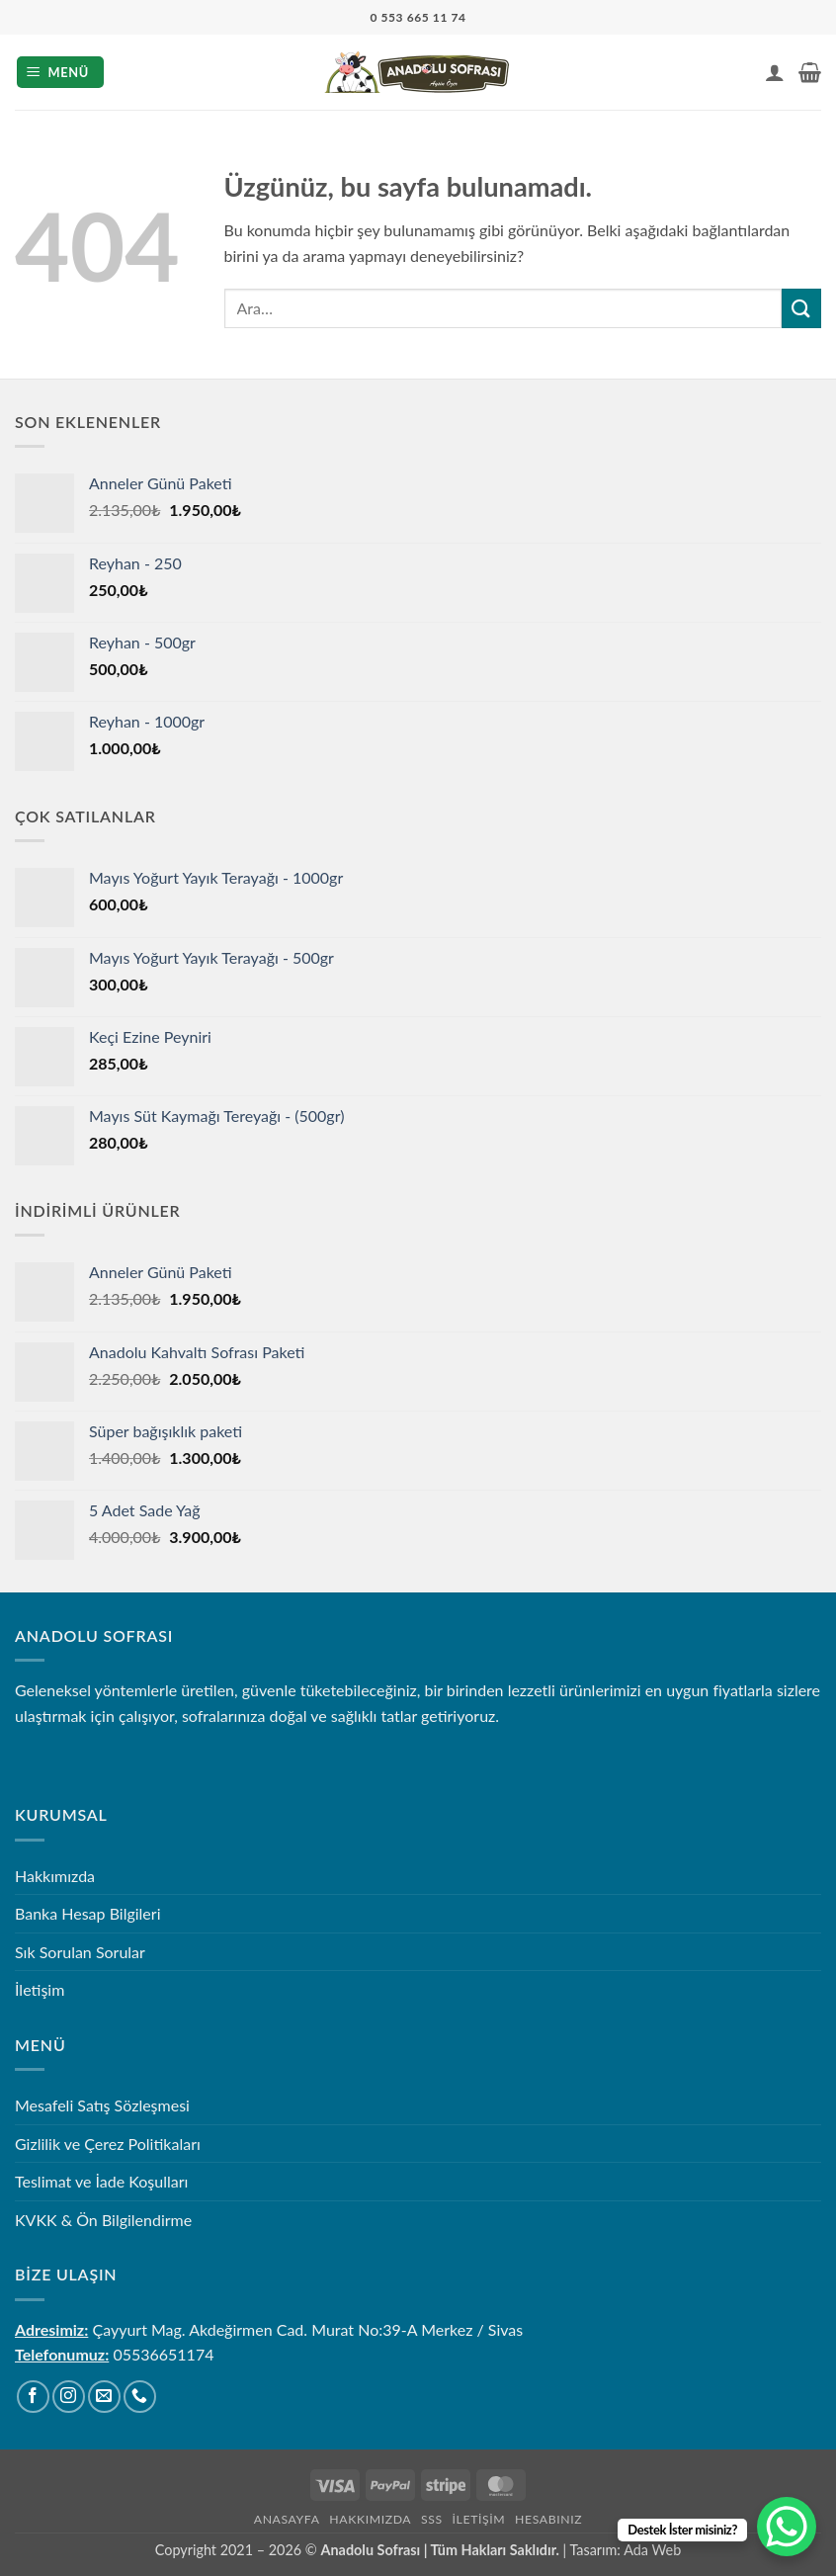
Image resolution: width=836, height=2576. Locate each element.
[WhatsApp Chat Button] (786, 2526)
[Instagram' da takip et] (68, 2396)
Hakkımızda (55, 1875)
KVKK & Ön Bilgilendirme (103, 2219)
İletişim (39, 1989)
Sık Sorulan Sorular (80, 1951)
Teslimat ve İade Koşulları (101, 2181)
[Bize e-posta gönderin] (104, 2396)
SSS (432, 2519)
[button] (61, 72)
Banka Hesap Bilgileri (87, 1913)
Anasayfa (287, 2519)
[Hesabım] (775, 72)
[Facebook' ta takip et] (33, 2396)
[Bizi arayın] (140, 2396)
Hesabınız (548, 2519)
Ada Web (652, 2549)
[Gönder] (801, 308)
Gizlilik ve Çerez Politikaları (108, 2143)
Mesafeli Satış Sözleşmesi (102, 2105)
